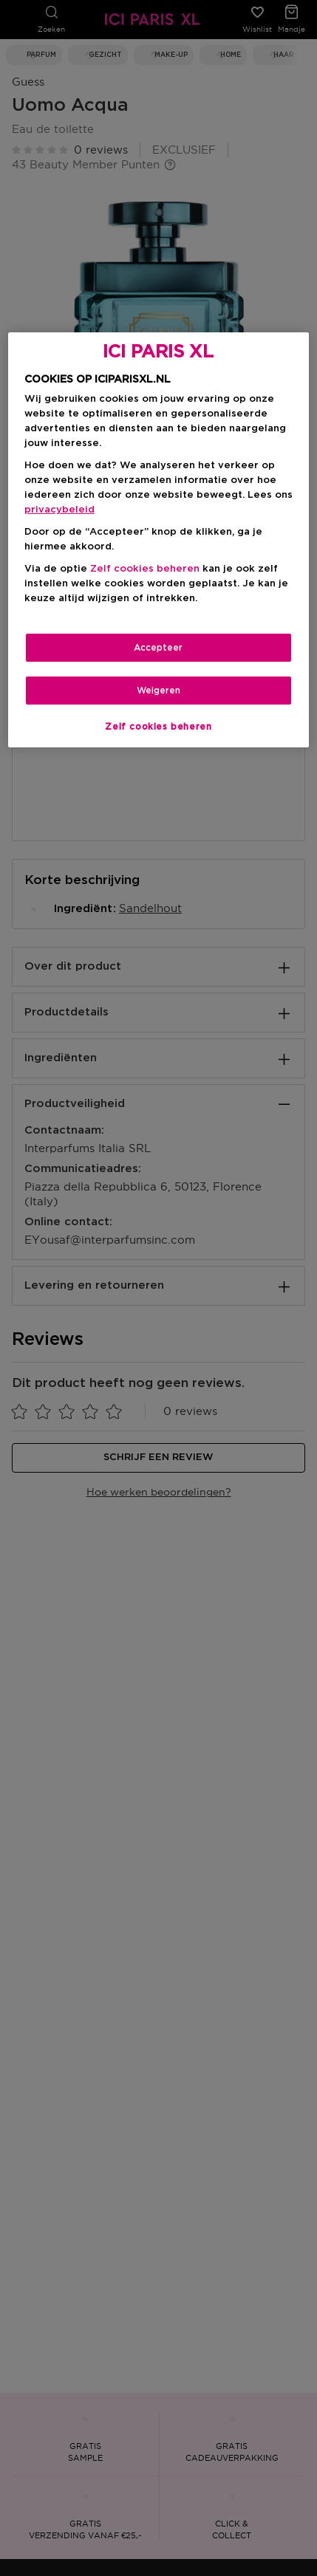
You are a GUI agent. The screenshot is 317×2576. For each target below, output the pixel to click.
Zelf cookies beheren (145, 569)
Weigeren (158, 690)
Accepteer (158, 647)
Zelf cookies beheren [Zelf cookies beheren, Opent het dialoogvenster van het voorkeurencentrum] (158, 726)
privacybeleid (59, 510)
